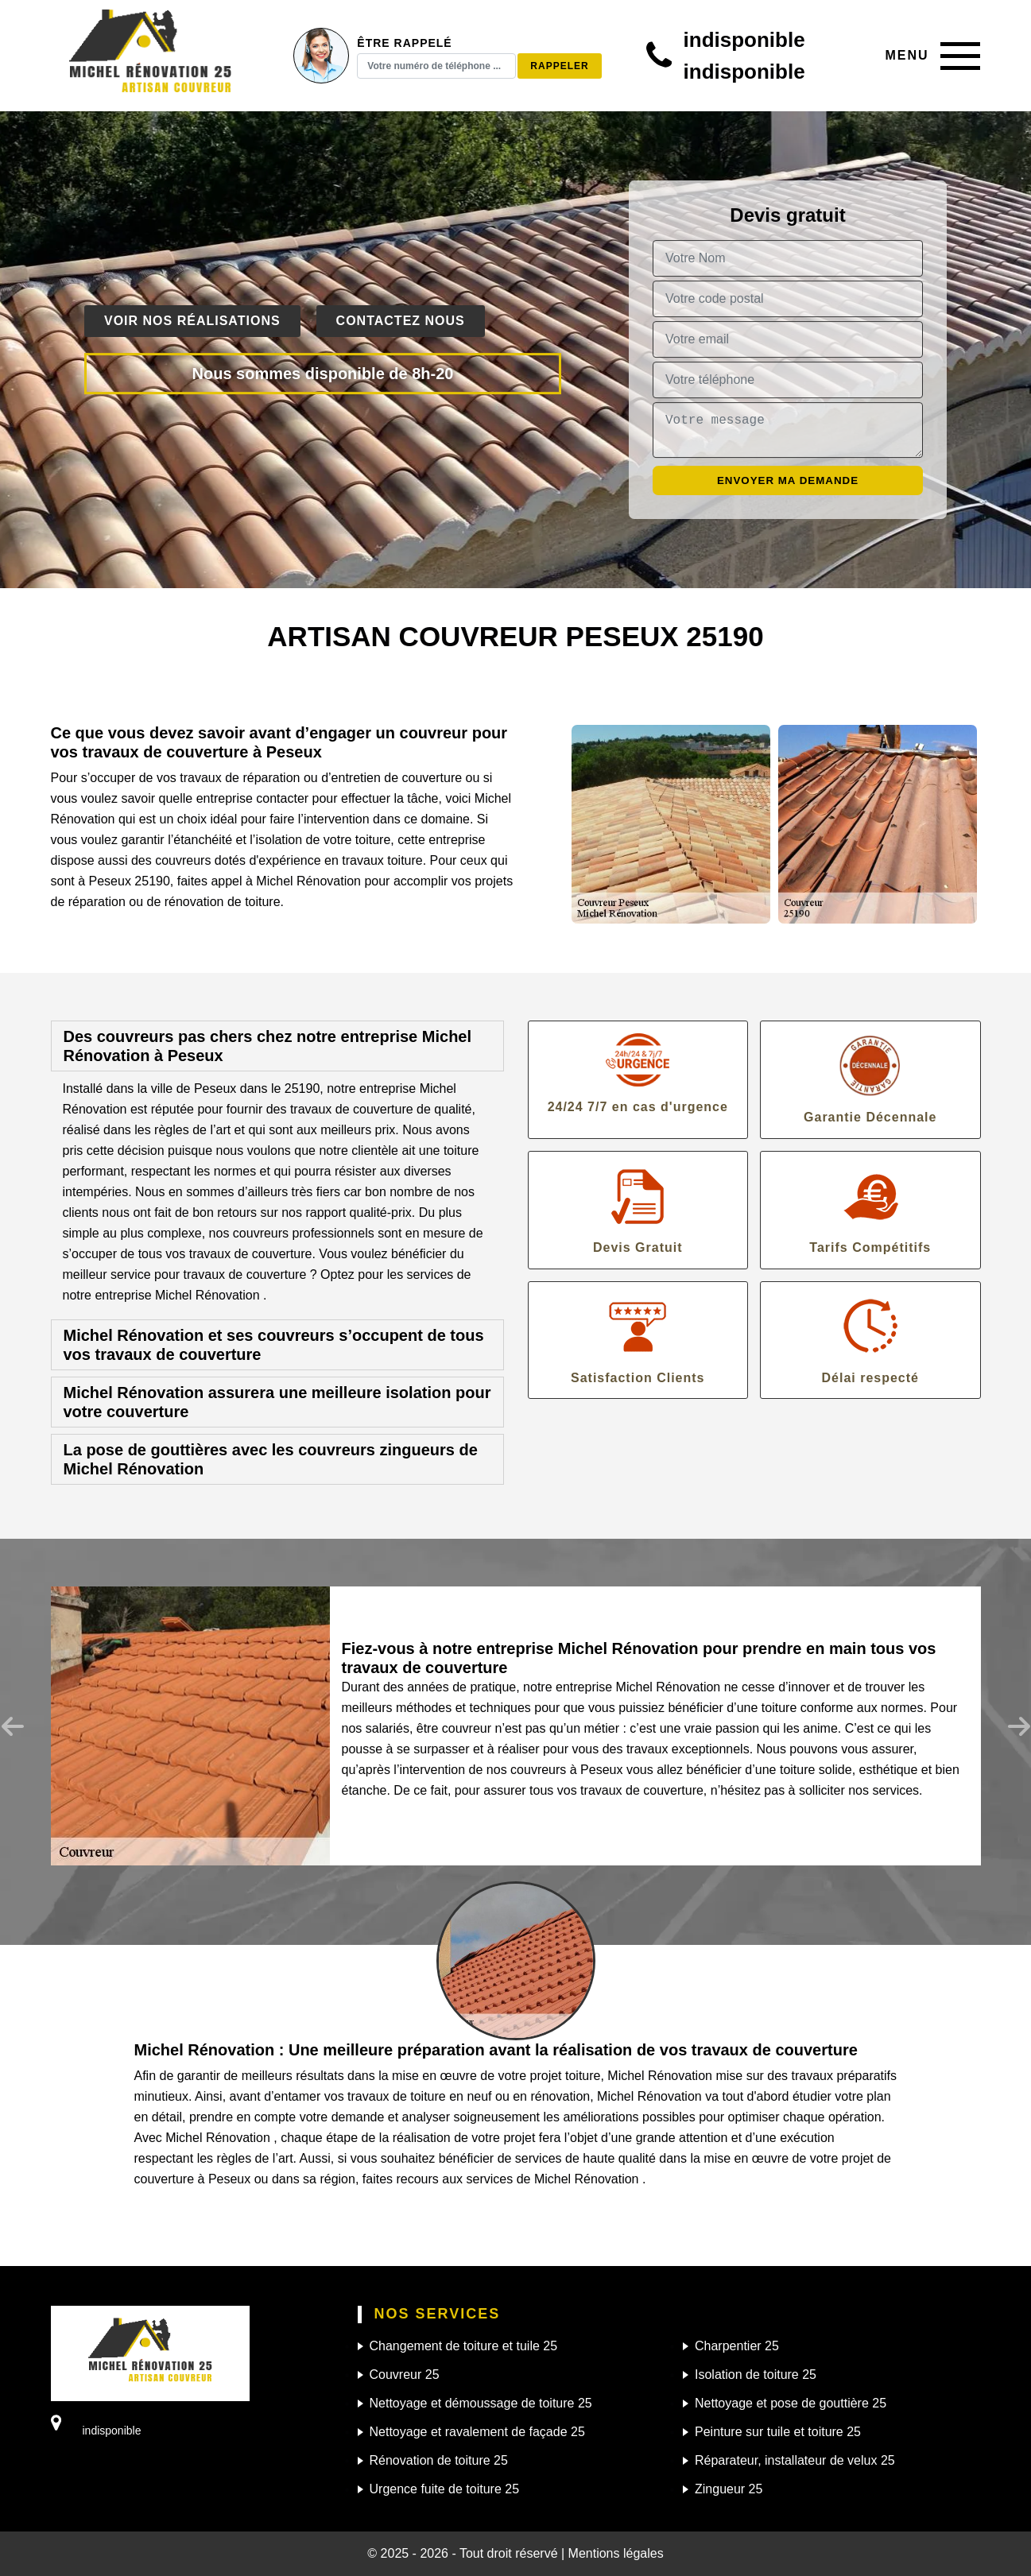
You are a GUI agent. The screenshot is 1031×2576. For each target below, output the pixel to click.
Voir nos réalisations (192, 320)
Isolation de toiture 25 (755, 2374)
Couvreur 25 (405, 2374)
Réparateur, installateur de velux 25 (795, 2460)
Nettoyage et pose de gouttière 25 (790, 2403)
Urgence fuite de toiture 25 (445, 2489)
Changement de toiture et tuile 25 (464, 2346)
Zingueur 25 (728, 2489)
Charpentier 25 (737, 2346)
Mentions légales (616, 2553)
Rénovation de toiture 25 (439, 2460)
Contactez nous (400, 320)
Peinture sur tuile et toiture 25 (778, 2431)
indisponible (744, 40)
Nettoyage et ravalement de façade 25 (477, 2431)
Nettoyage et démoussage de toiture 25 (481, 2403)
